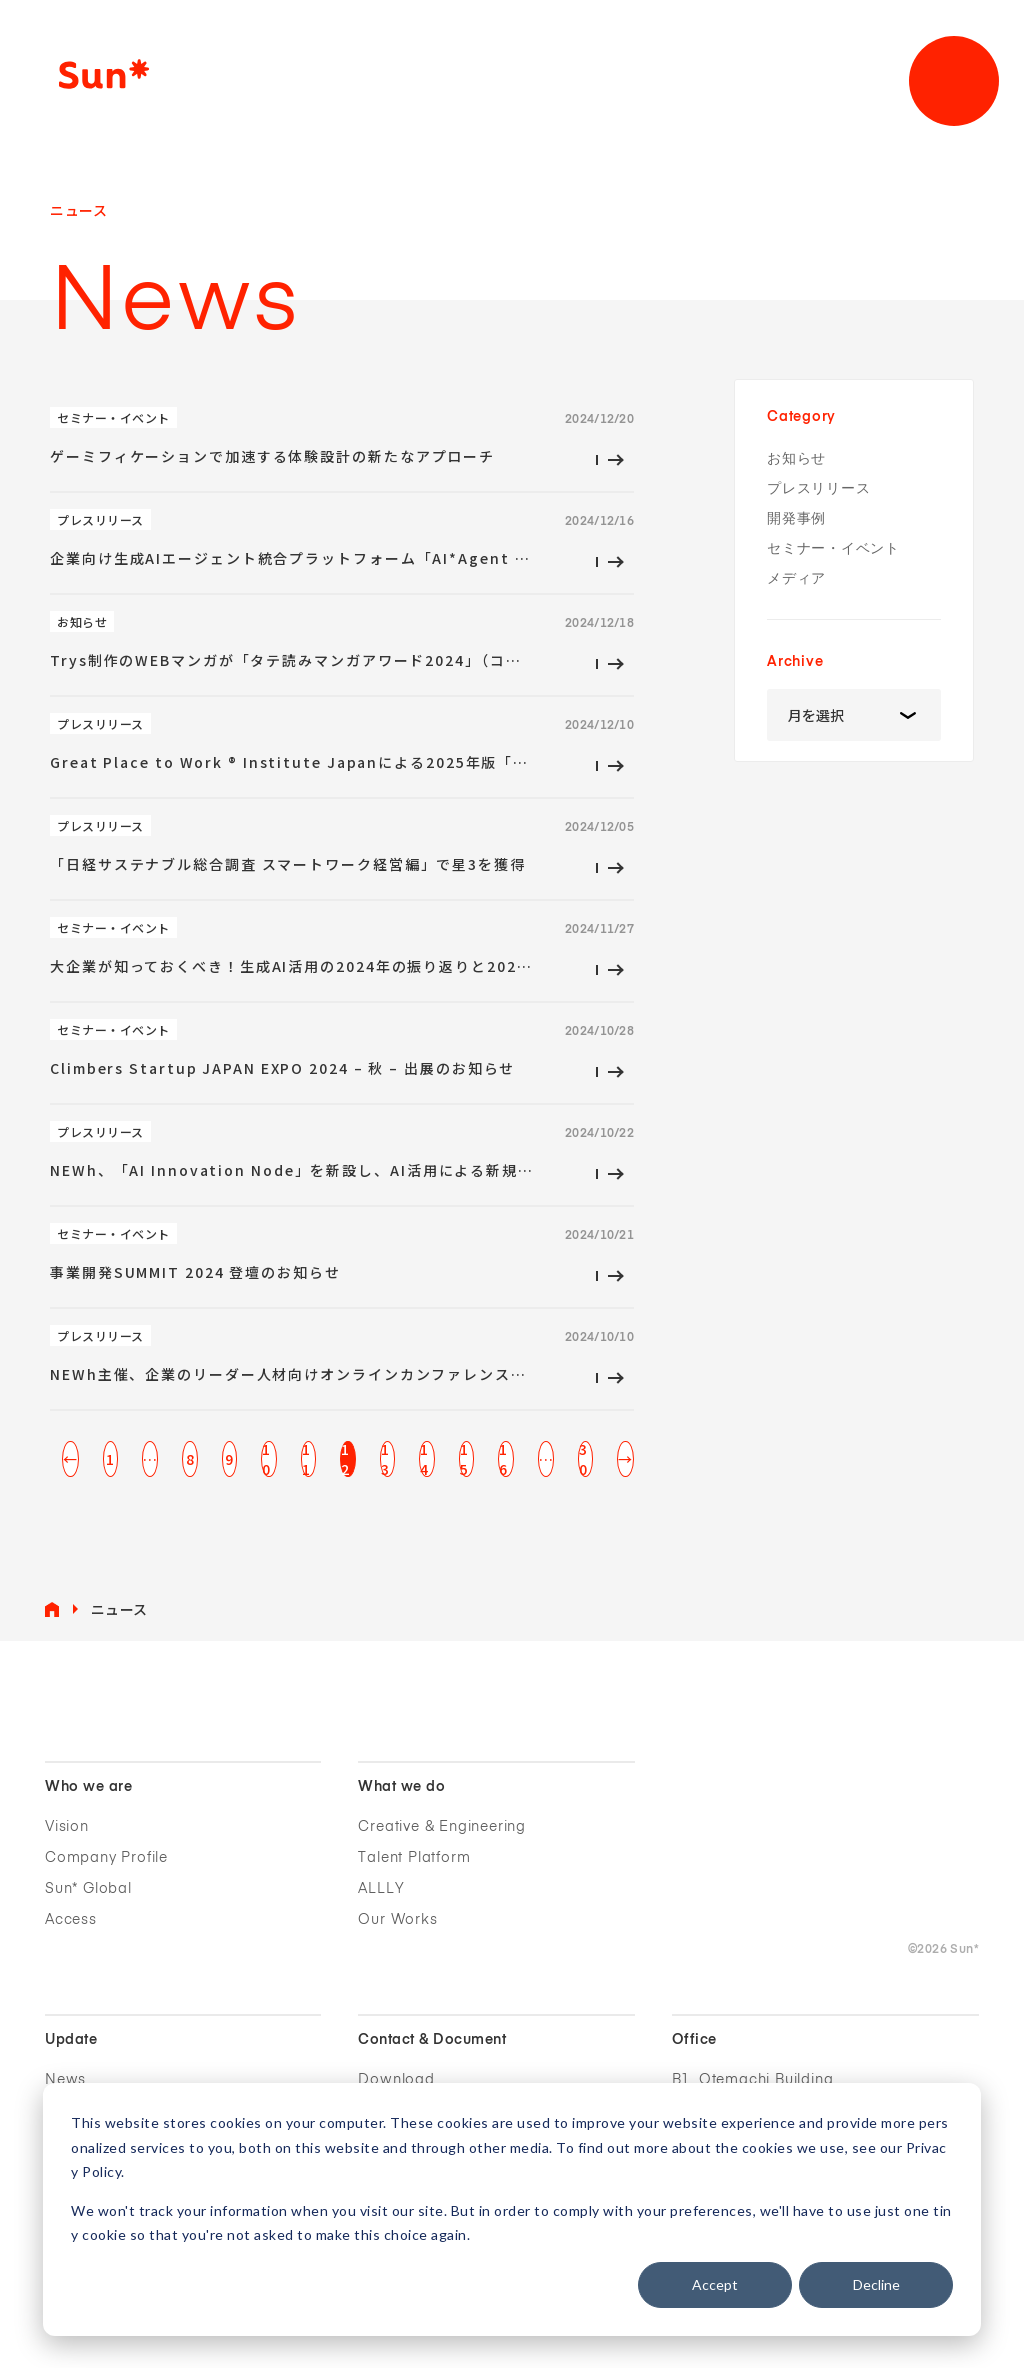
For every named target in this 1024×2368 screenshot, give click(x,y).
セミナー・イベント (833, 548)
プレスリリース (818, 488)
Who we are (88, 1787)
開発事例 (796, 518)
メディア (796, 578)
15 (464, 1459)
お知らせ (796, 458)
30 (583, 1459)
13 (385, 1459)
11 (306, 1459)
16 (503, 1459)
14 (424, 1459)
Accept (715, 2284)
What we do (401, 1787)
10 (266, 1459)
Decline (876, 2284)
